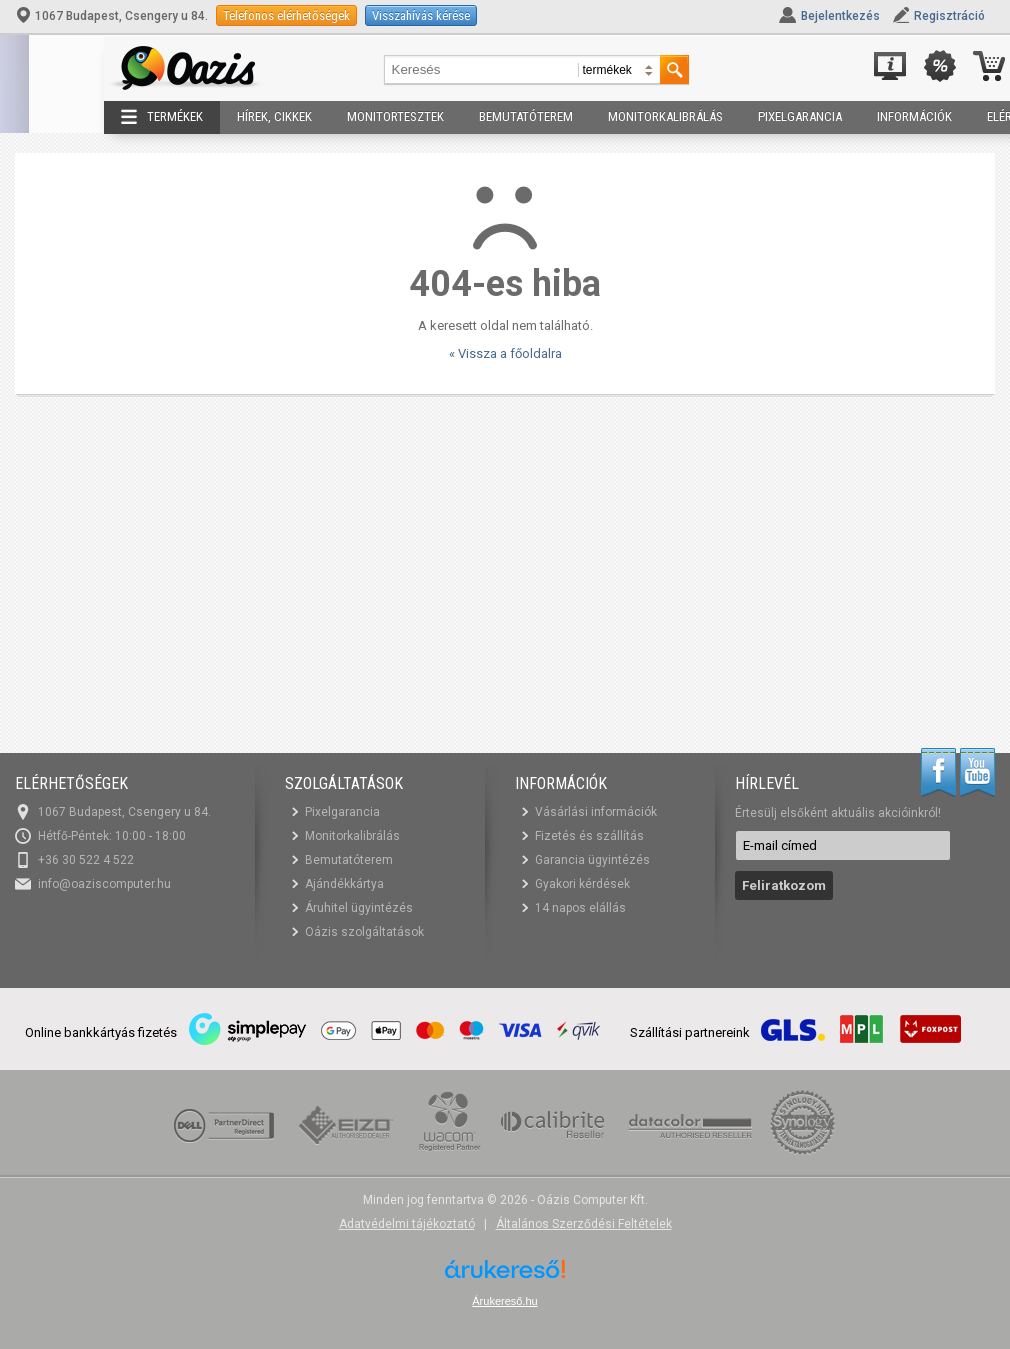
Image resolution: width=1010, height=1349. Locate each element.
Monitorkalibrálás (665, 116)
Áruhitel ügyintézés (359, 908)
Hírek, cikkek (274, 116)
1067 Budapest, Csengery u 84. (113, 16)
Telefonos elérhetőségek (286, 15)
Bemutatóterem (526, 116)
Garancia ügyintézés (592, 860)
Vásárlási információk (596, 812)
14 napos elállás (580, 908)
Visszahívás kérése (421, 15)
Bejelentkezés (840, 16)
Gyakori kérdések (582, 884)
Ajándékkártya (344, 884)
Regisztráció (949, 16)
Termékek (162, 117)
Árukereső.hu (504, 1301)
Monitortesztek (395, 116)
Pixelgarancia (800, 116)
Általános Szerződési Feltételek (584, 1224)
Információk (914, 116)
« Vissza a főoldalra (505, 353)
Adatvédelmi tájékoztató (407, 1224)
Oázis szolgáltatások (364, 932)
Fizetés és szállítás (589, 836)
